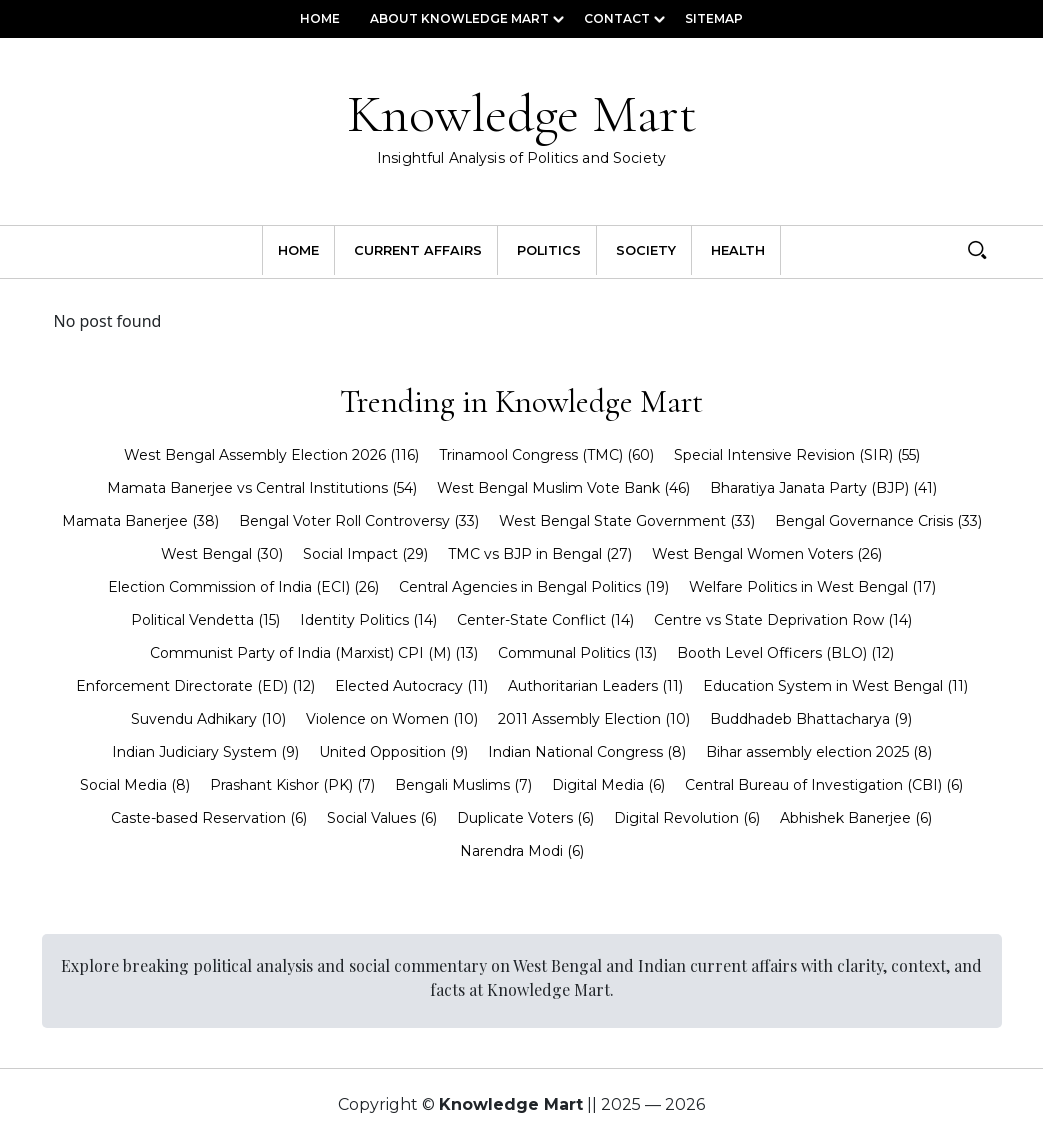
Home (320, 18)
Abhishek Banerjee (856, 818)
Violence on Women (392, 719)
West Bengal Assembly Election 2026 (271, 455)
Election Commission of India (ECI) (243, 587)
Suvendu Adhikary (208, 719)
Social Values (382, 818)
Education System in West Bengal (835, 686)
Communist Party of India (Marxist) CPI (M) (314, 653)
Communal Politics (577, 653)
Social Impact (365, 554)
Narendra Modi (522, 851)
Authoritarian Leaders (595, 686)
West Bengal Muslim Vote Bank (563, 488)
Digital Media (608, 785)
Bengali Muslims (463, 785)
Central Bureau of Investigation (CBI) (824, 785)
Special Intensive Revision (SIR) (797, 455)
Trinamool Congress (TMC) (546, 455)
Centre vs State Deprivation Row (783, 620)
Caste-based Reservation (209, 818)
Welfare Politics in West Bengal (812, 587)
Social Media (135, 785)
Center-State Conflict (545, 620)
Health (738, 250)
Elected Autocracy (411, 686)
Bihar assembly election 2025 (819, 752)
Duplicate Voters (525, 818)
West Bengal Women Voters (767, 554)
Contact (617, 18)
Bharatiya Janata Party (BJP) (823, 488)
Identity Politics (368, 620)
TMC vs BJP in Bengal (540, 554)
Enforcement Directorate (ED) (195, 686)
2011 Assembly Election (594, 719)
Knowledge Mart (522, 128)
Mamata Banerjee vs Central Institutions (262, 488)
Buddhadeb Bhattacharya (811, 719)
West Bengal (222, 554)
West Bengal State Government (627, 521)
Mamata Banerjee (140, 521)
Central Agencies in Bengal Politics (534, 587)
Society (646, 250)
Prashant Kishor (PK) (292, 785)
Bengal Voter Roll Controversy (359, 521)
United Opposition (393, 752)
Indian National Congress (587, 752)
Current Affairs (418, 250)
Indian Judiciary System (205, 752)
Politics (549, 250)
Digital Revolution (687, 818)
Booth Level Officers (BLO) (785, 653)
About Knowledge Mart (459, 18)
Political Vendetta (205, 620)
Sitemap (714, 18)
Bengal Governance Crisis (878, 521)
